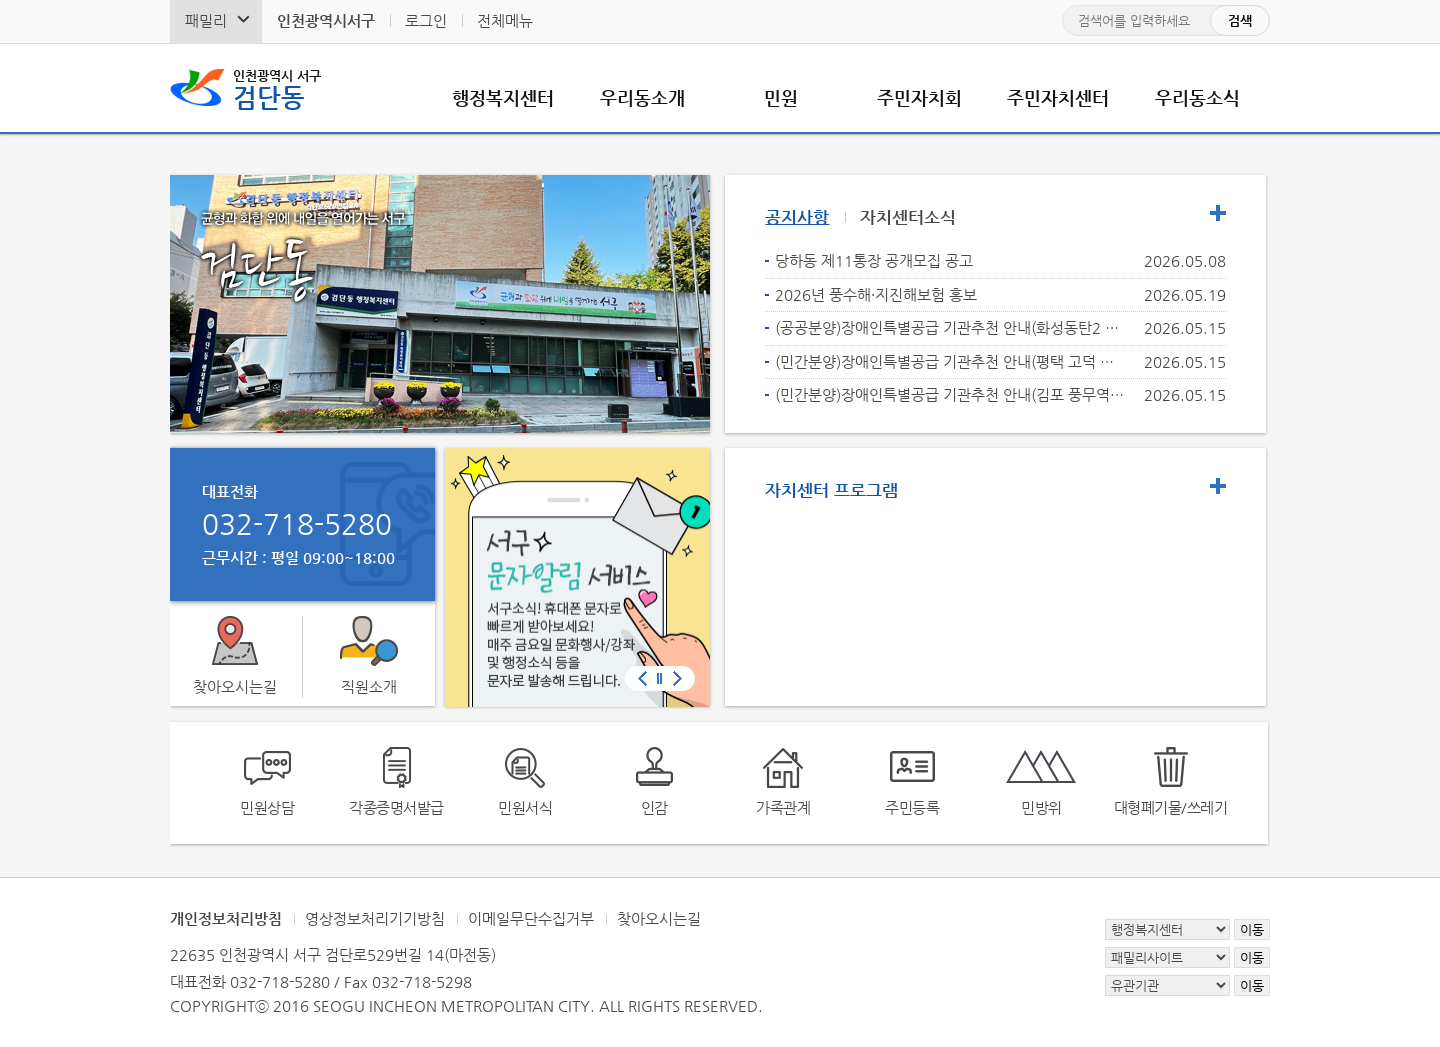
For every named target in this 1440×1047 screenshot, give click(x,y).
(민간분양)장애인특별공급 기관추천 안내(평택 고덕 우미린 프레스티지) (950, 361)
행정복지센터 (503, 97)
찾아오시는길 (235, 686)
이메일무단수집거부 (531, 918)
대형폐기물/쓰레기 (1171, 807)
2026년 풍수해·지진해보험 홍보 (876, 294)
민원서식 (525, 807)
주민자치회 (919, 97)
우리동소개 (642, 97)
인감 (654, 807)
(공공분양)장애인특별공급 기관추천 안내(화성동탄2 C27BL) (950, 327)
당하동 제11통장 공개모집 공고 (874, 260)
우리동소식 (1197, 97)
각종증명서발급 (396, 807)
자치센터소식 (908, 217)
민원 (781, 97)
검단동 (277, 88)
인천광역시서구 (326, 20)
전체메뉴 (505, 20)
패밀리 (206, 20)
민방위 (1041, 807)
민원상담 (267, 807)
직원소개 (369, 686)
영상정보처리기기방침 (375, 918)
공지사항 (797, 217)
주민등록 (912, 807)
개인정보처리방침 (226, 918)
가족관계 (783, 807)
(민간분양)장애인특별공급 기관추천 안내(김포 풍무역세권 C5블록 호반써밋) (950, 394)
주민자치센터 (1058, 97)
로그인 (426, 20)
